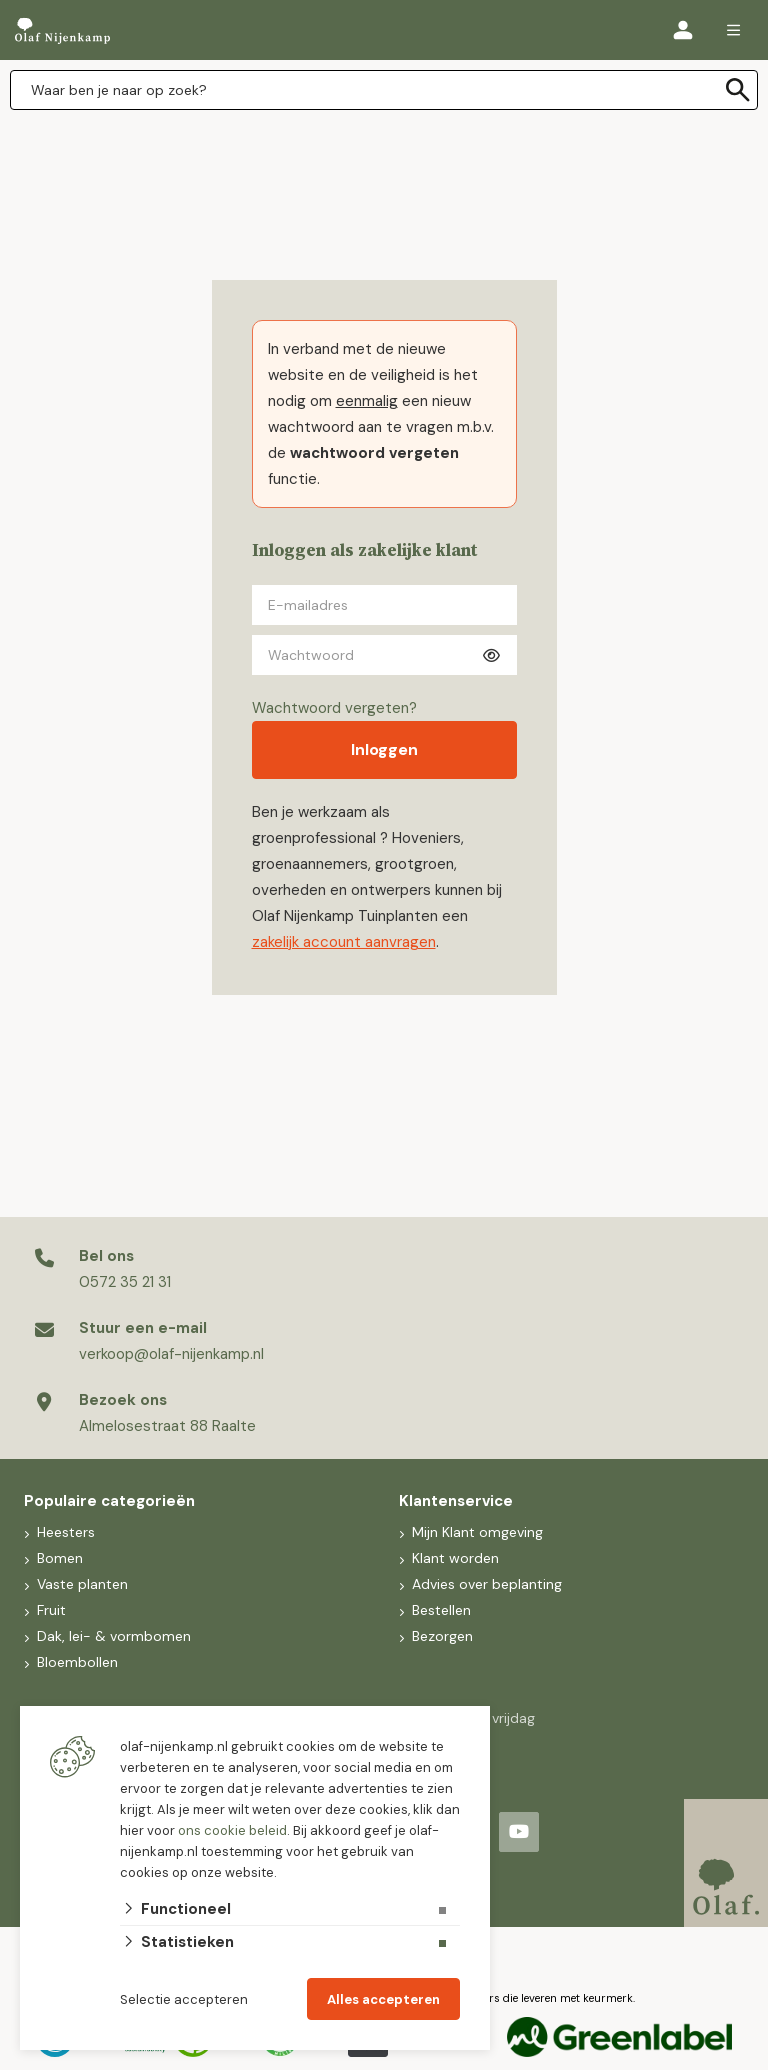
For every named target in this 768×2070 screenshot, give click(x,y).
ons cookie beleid (232, 1830)
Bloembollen (75, 1662)
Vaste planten (80, 1584)
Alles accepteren (383, 1999)
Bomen (58, 1558)
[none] (738, 90)
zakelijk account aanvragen (344, 942)
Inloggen (384, 749)
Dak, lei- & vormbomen (112, 1636)
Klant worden (453, 1558)
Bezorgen (440, 1636)
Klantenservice (456, 1501)
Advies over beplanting (485, 1584)
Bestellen (439, 1610)
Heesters (64, 1532)
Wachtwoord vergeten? (334, 708)
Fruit (49, 1610)
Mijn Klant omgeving (475, 1532)
